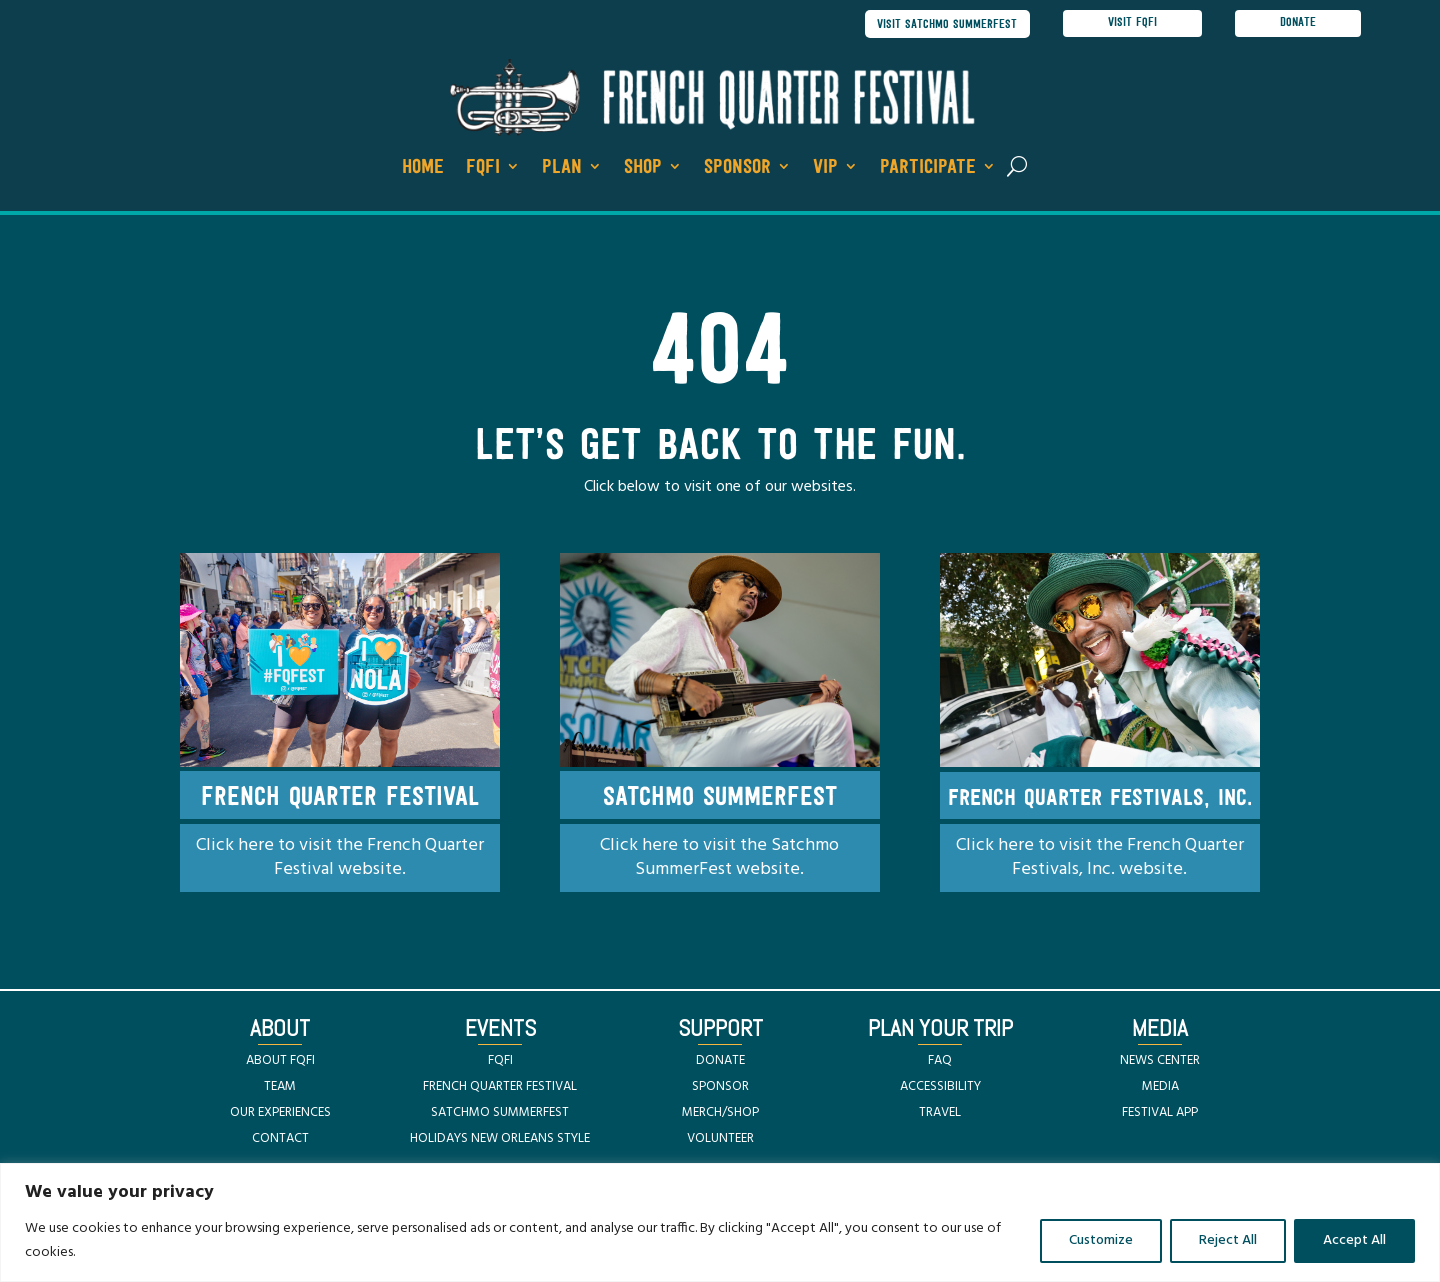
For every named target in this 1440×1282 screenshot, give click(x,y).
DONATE (720, 1061)
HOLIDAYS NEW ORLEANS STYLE (500, 1139)
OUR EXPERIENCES (280, 1113)
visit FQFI (1132, 24)
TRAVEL (940, 1113)
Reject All (1228, 1240)
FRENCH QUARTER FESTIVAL (500, 1087)
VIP (825, 169)
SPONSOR (720, 1087)
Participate (928, 169)
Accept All (1354, 1240)
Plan (562, 169)
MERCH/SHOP (720, 1113)
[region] (720, 1222)
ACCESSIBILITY (940, 1087)
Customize (1101, 1240)
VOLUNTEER (720, 1139)
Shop (643, 169)
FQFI (483, 169)
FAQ (940, 1061)
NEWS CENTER (1160, 1061)
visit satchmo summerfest (943, 24)
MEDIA (1160, 1087)
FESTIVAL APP (1160, 1113)
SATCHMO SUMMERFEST (500, 1113)
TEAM (280, 1087)
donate (1298, 24)
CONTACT (280, 1139)
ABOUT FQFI (280, 1061)
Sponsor (737, 169)
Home (423, 169)
